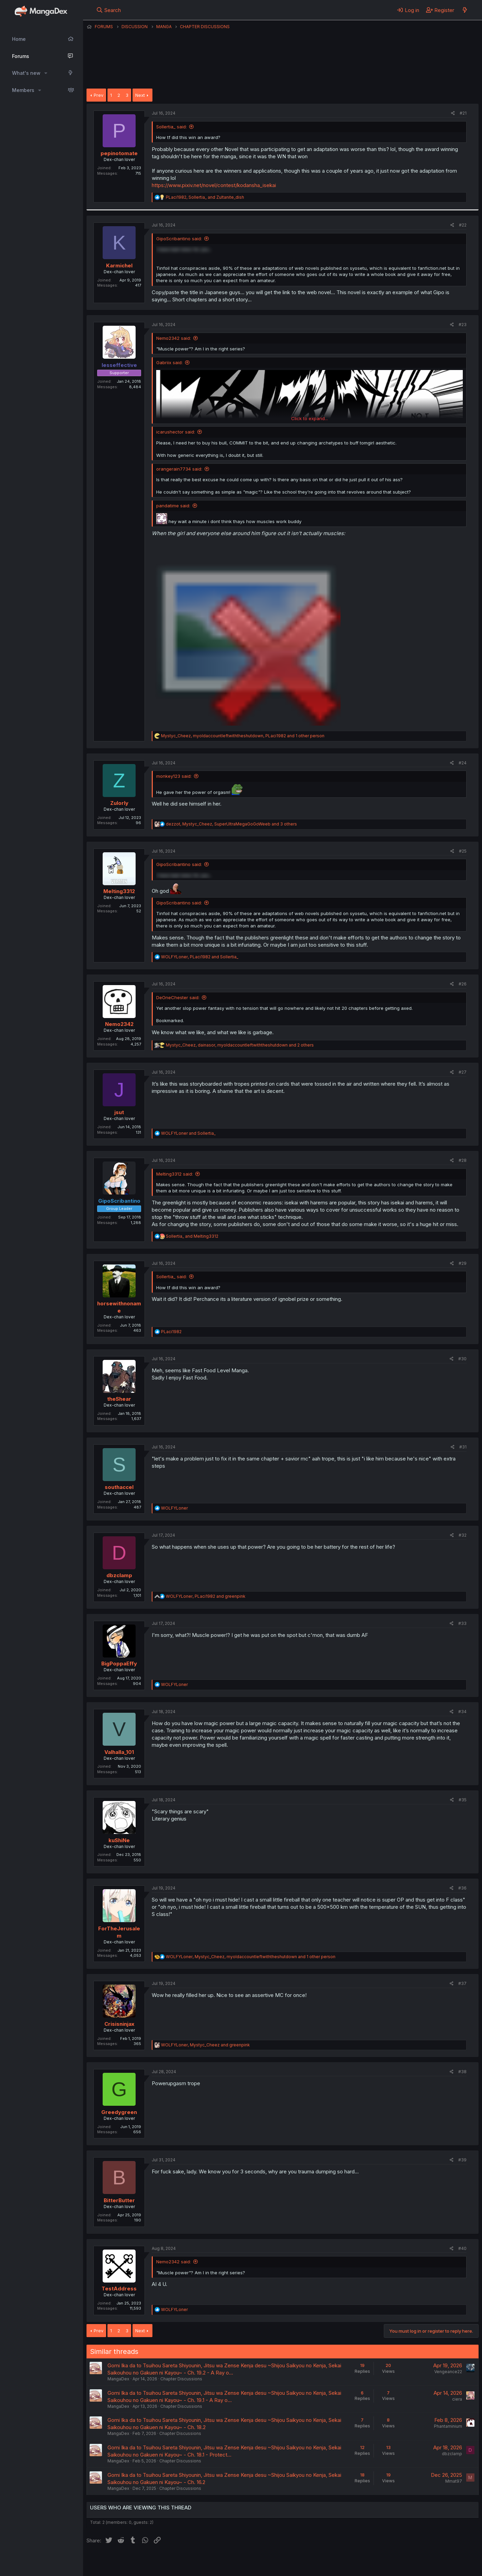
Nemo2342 (119, 1024)
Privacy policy (254, 2562)
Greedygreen (119, 2112)
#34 (462, 1711)
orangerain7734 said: (179, 469)
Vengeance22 (448, 2371)
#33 (462, 1623)
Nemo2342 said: (173, 338)
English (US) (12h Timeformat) (122, 2562)
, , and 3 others (231, 824)
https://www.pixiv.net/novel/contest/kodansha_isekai (214, 185)
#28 (463, 1160)
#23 (463, 324)
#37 (462, 1983)
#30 (462, 1358)
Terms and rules (214, 2562)
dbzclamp (119, 1575)
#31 (463, 1446)
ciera (457, 2399)
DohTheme (413, 2566)
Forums (20, 56)
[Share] (453, 113)
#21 (463, 113)
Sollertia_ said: (171, 126)
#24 (463, 762)
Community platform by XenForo (422, 2561)
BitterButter (119, 2200)
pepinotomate (119, 153)
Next (140, 95)
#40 (462, 2248)
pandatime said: (173, 505)
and (188, 1133)
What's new (26, 73)
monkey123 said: (174, 776)
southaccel (119, 1487)
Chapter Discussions (181, 2378)
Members (23, 90)
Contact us (176, 2562)
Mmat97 (453, 2481)
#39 (462, 2159)
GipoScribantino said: (179, 238)
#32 (463, 1535)
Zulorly (119, 803)
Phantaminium (448, 2426)
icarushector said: (175, 432)
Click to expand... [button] (309, 418)
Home (19, 39)
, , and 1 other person (242, 735)
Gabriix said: (169, 362)
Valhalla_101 (119, 1752)
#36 (462, 1888)
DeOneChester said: (177, 997)
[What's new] (465, 10)
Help (283, 2562)
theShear (119, 1399)
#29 (463, 1263)
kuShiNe (119, 1840)
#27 (463, 1072)
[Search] (109, 10)
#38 (462, 2071)
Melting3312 (119, 891)
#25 (463, 851)
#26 (463, 983)
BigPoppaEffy (119, 1663)
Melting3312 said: (174, 1174)
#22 (463, 225)
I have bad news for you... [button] (184, 249)
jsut (119, 1112)
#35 (463, 1799)
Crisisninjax (119, 2024)
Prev (98, 95)
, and (205, 197)
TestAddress (119, 2288)
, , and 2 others (240, 1045)
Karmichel (119, 265)
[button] (45, 73)
